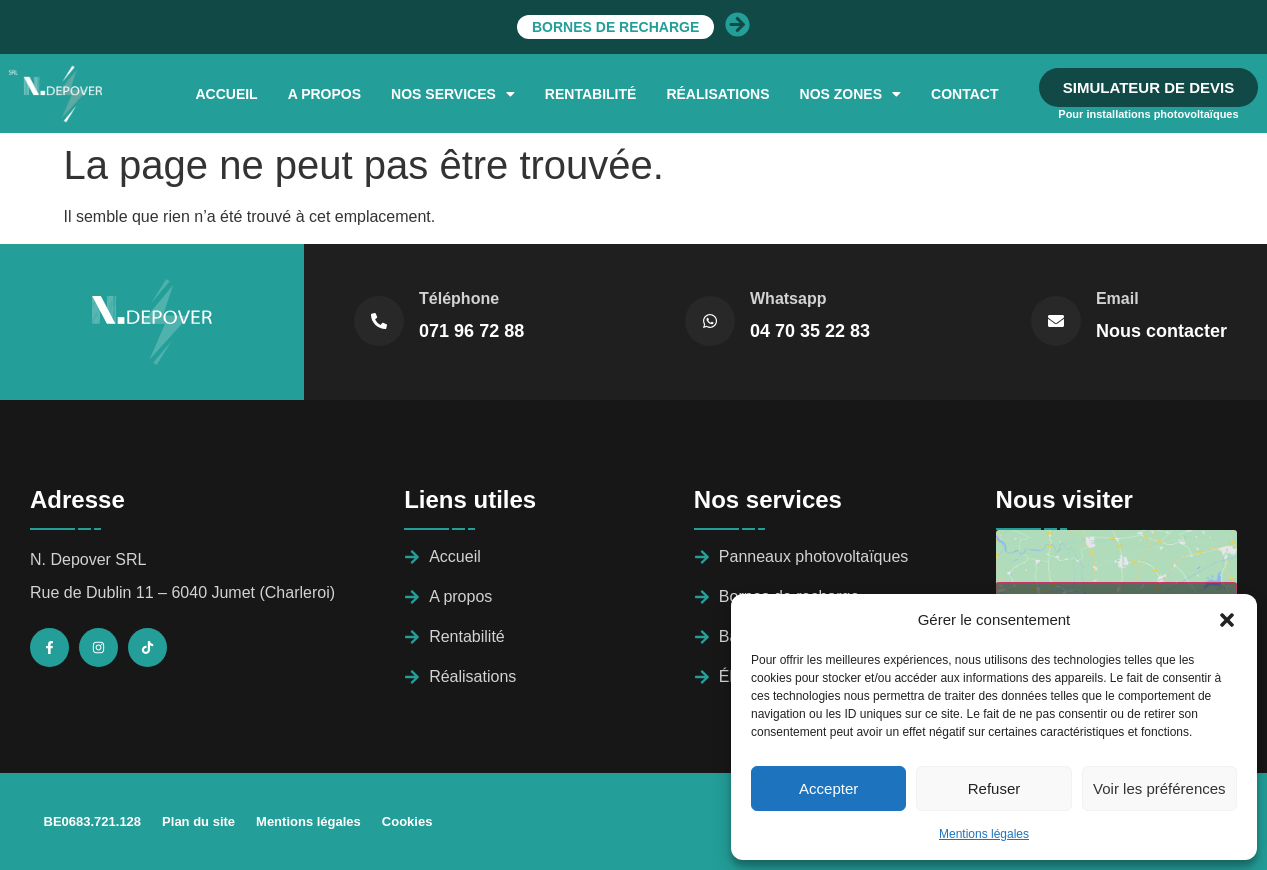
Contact (964, 94)
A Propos (324, 94)
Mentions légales (984, 834)
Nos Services (453, 94)
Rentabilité (591, 94)
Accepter (828, 788)
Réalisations (717, 94)
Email (1117, 298)
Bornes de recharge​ (674, 27)
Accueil (226, 94)
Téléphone (459, 298)
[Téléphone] (379, 321)
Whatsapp (788, 298)
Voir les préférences (1159, 788)
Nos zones (850, 94)
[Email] (1056, 321)
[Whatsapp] (710, 321)
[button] (1227, 620)
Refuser (994, 788)
